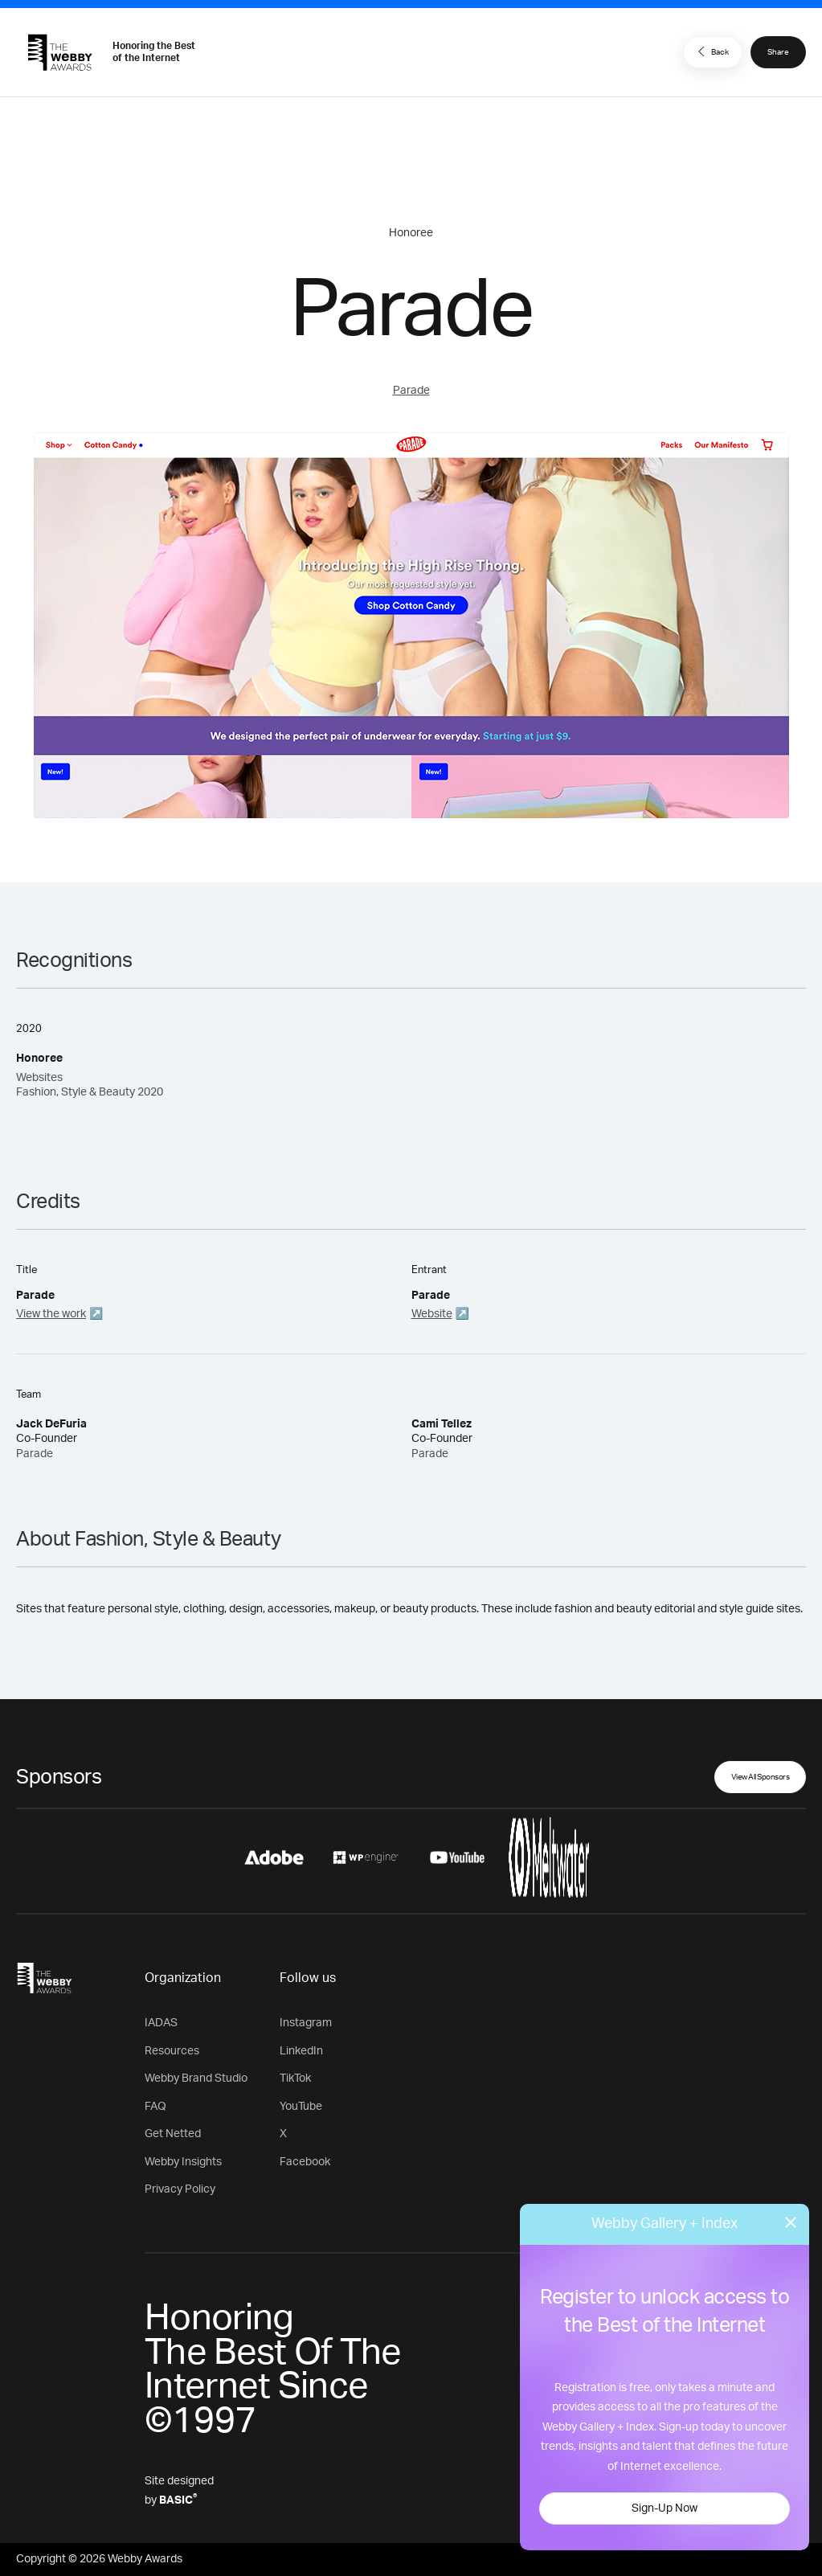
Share (778, 52)
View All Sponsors (760, 1777)
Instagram (306, 2023)
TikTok (295, 2078)
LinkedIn (301, 2051)
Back (711, 51)
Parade (411, 390)
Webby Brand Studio (196, 2078)
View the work (51, 1314)
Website (431, 1314)
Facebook (305, 2162)
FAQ (155, 2106)
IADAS (161, 2023)
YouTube (301, 2106)
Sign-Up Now (664, 2508)
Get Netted (173, 2134)
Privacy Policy (180, 2189)
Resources (172, 2051)
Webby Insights (183, 2162)
